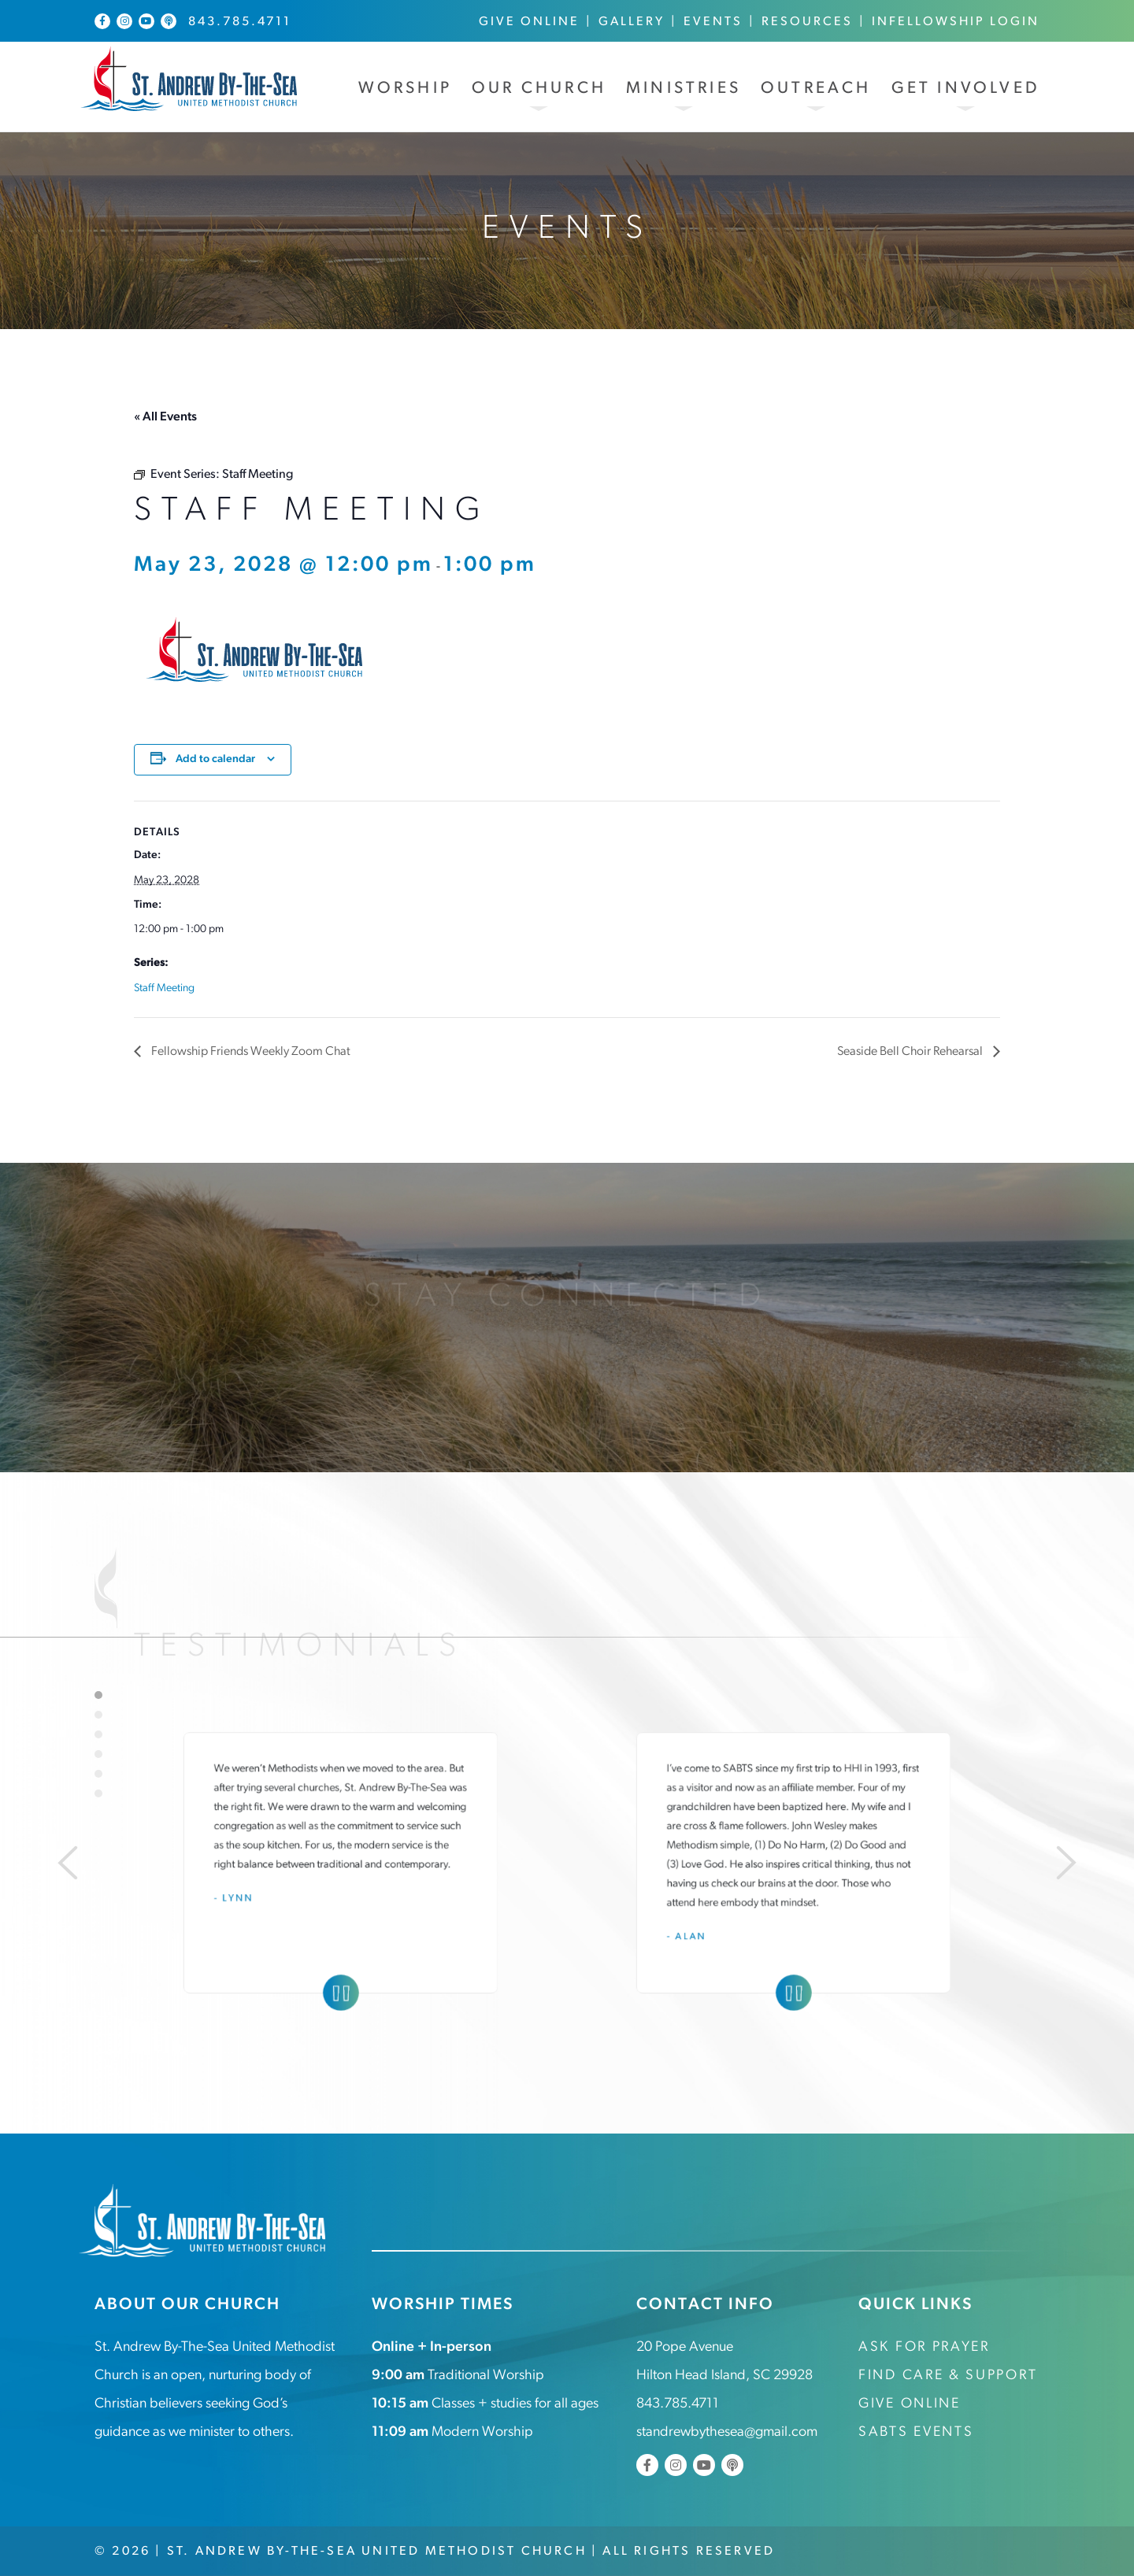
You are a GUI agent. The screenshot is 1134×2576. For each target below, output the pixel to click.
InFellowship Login (956, 22)
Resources (807, 22)
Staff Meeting (164, 988)
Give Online (529, 22)
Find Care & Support (947, 2375)
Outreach (816, 88)
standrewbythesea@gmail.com (726, 2431)
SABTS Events (915, 2432)
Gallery (631, 22)
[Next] (1068, 1862)
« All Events (165, 417)
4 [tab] (98, 1753)
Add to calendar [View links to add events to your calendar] (215, 758)
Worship (405, 88)
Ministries (683, 88)
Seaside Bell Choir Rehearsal (910, 1052)
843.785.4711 (239, 22)
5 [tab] (98, 1773)
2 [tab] (98, 1714)
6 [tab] (98, 1793)
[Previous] (66, 1862)
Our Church (539, 88)
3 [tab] (98, 1734)
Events (713, 22)
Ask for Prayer (924, 2347)
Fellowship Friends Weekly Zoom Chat (250, 1052)
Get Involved (965, 88)
